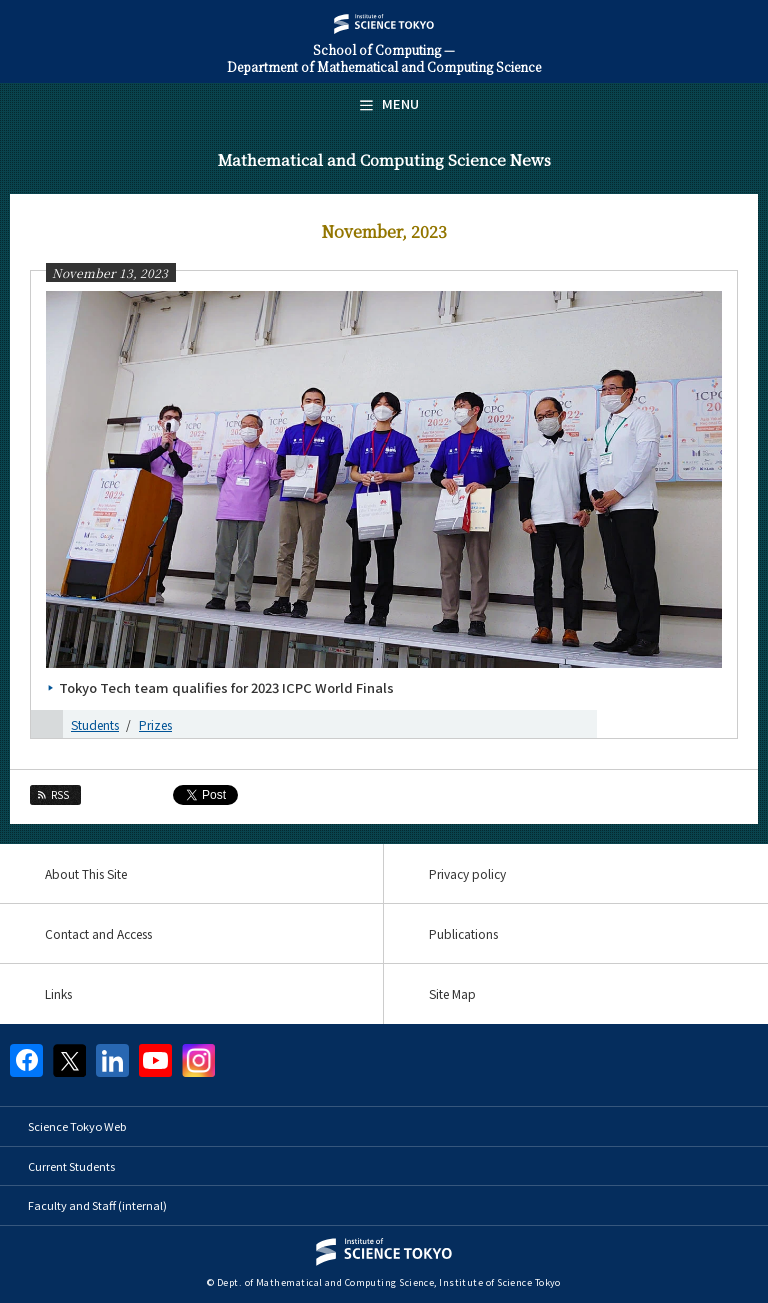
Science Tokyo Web (77, 1126)
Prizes (155, 724)
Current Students (71, 1166)
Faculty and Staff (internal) (97, 1205)
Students (95, 724)
